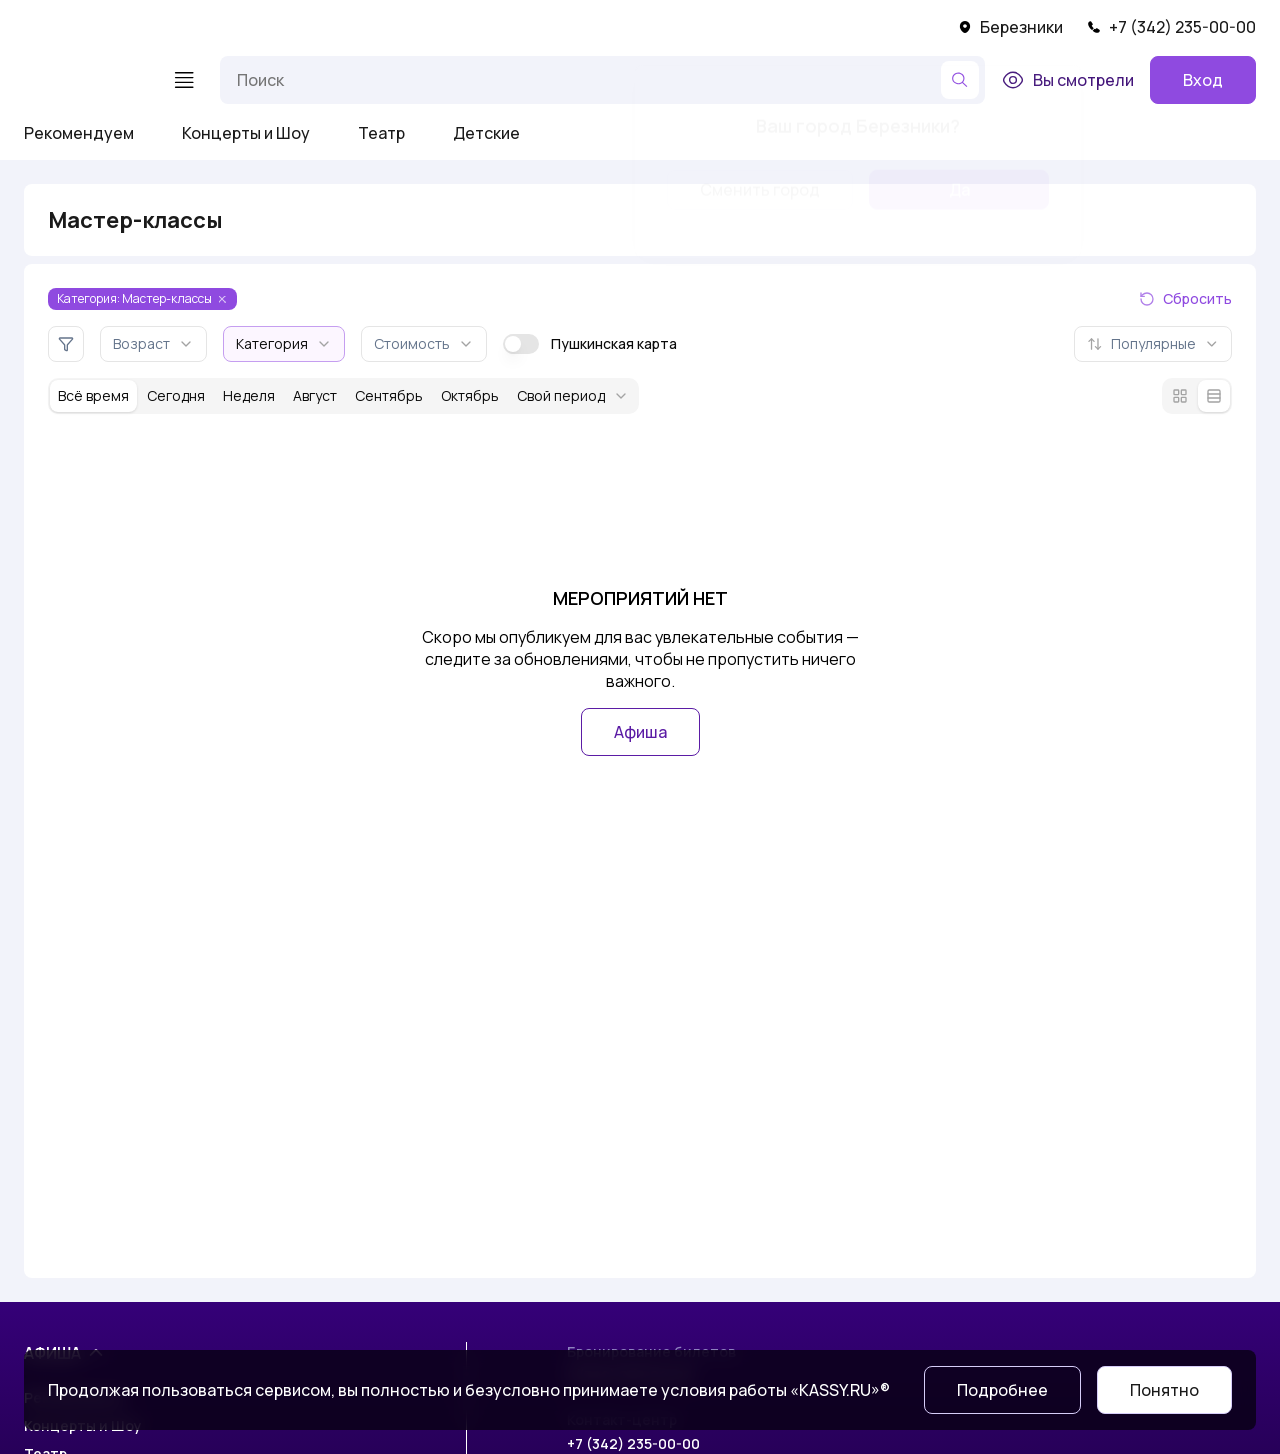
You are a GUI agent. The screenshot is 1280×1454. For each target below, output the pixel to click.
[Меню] (184, 80)
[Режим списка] (1214, 396)
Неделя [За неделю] (249, 395)
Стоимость (424, 343)
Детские (486, 133)
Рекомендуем (79, 133)
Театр (381, 133)
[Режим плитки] (1180, 396)
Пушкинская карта (590, 344)
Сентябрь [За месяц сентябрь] (389, 395)
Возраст (153, 343)
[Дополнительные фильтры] (66, 344)
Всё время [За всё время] (93, 395)
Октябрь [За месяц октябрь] (470, 395)
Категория (284, 343)
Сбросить (1185, 298)
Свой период (573, 395)
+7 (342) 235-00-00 (1171, 27)
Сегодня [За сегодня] (176, 395)
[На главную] (86, 80)
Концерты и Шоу (246, 133)
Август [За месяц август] (315, 395)
